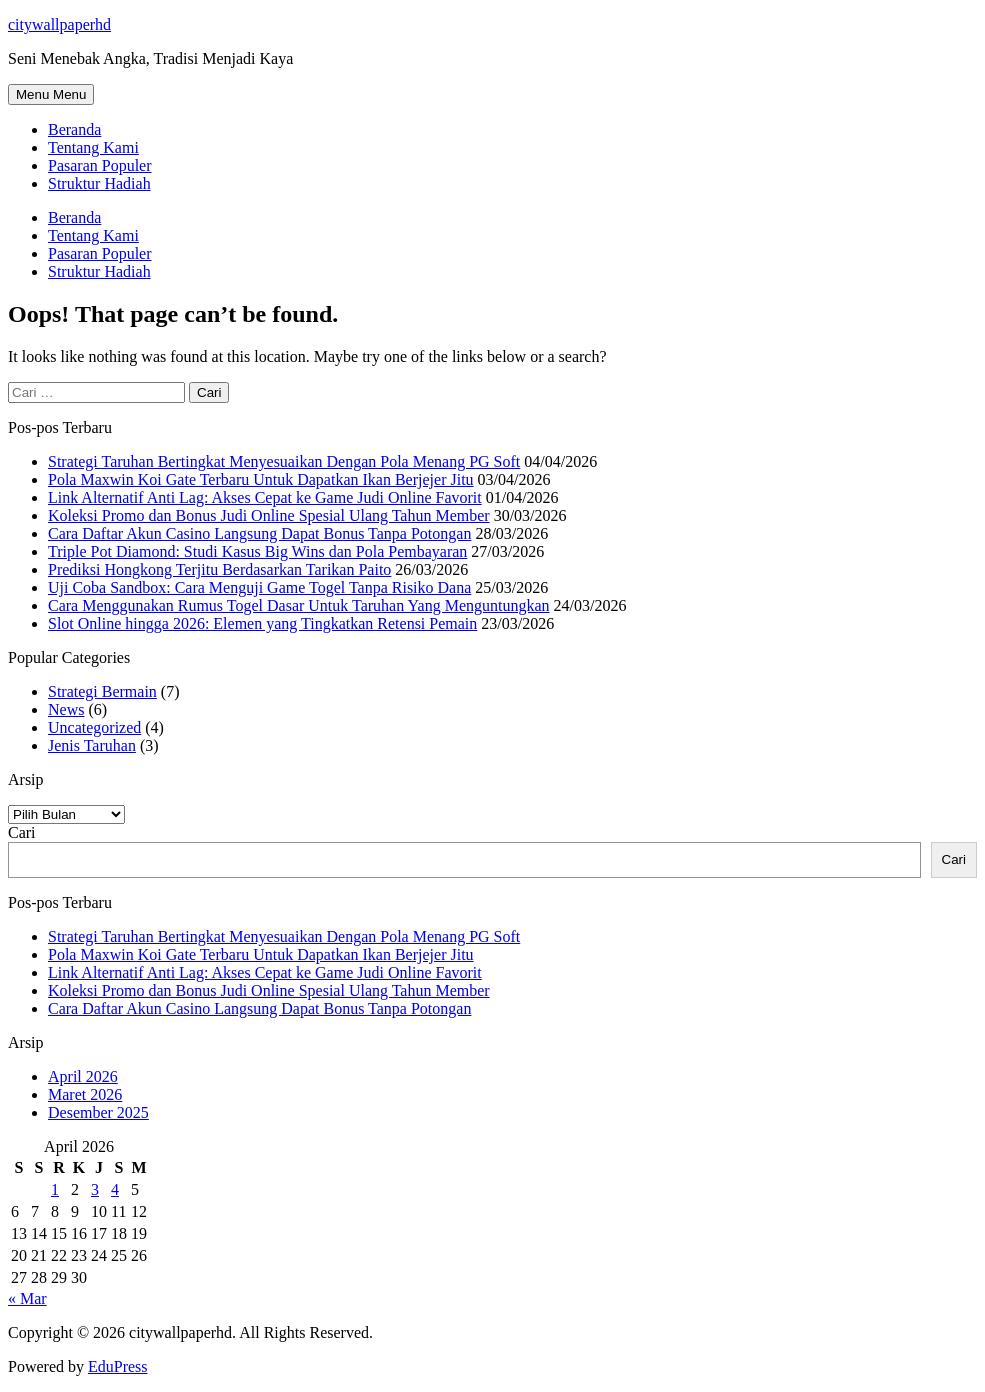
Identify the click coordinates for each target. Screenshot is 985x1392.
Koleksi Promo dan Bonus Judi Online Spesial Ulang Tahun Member (269, 515)
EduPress (118, 1366)
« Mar (27, 1298)
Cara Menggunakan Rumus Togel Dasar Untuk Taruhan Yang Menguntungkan (299, 605)
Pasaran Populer (100, 165)
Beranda (74, 129)
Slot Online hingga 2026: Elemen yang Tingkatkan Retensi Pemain (262, 623)
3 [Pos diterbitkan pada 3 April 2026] (95, 1189)
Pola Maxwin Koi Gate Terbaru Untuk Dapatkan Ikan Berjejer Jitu (261, 479)
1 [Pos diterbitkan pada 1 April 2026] (55, 1189)
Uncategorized (94, 727)
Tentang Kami (93, 147)
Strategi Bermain (102, 691)
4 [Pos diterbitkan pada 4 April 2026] (115, 1189)
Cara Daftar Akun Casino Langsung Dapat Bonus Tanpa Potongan (259, 533)
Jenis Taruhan (92, 745)
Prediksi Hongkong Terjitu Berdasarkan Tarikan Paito (219, 569)
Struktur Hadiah (99, 183)
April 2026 (83, 1076)
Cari (22, 832)
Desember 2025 (98, 1112)
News (66, 709)
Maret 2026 (85, 1094)
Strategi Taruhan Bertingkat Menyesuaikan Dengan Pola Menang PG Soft (284, 461)
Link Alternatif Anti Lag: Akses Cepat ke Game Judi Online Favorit (265, 497)
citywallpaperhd (59, 24)
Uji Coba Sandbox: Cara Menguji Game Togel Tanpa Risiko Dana (259, 587)
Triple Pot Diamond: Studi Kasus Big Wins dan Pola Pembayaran (257, 551)
